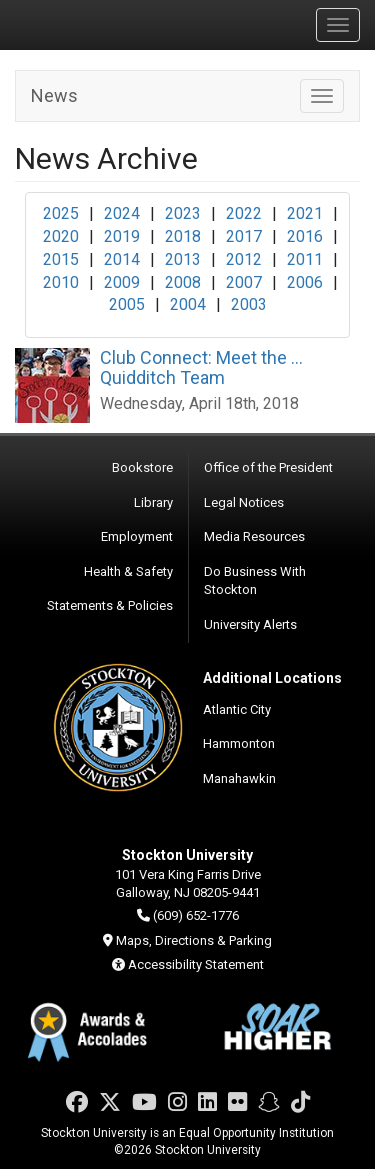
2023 (183, 213)
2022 (244, 213)
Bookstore (142, 467)
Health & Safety (128, 571)
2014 (122, 259)
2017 (244, 236)
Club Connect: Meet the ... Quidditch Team (201, 367)
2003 (249, 304)
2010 (61, 282)
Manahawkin (239, 778)
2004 (188, 304)
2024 (122, 213)
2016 (305, 236)
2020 (61, 236)
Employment (137, 536)
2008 (183, 282)
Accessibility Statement (196, 964)
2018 (183, 236)
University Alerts (250, 624)
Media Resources (254, 536)
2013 (183, 259)
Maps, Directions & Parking (194, 940)
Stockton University (110, 24)
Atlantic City (237, 709)
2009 (122, 282)
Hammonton (239, 743)
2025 (61, 213)
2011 (305, 259)
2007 (244, 282)
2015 (61, 259)
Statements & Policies (110, 605)
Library (153, 502)
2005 (127, 304)
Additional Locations (272, 678)
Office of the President (268, 467)
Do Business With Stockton (255, 581)
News (54, 95)
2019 (122, 236)
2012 (244, 259)
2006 (305, 282)
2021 (305, 213)
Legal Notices (244, 502)
